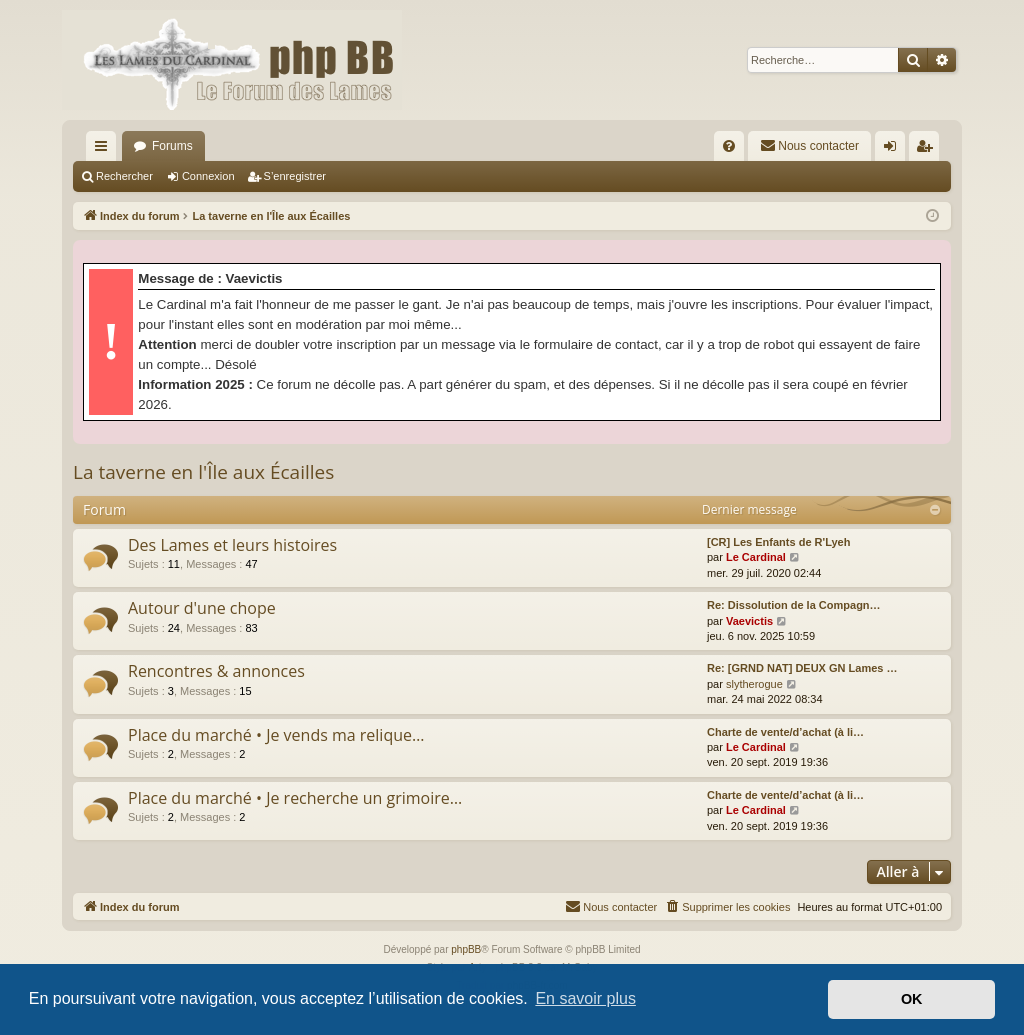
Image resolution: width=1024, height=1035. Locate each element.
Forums (172, 146)
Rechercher (124, 176)
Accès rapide (105, 150)
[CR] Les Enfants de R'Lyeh (778, 542)
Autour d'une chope (202, 608)
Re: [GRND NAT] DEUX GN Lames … (802, 668)
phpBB (466, 949)
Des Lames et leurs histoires (232, 545)
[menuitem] (729, 146)
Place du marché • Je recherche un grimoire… (295, 798)
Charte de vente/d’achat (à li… (785, 732)
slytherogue (754, 684)
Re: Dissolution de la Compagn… (794, 605)
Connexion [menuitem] (894, 150)
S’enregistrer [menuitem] (928, 150)
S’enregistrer (295, 176)
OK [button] (912, 999)
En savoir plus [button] (585, 998)
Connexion (208, 176)
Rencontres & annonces (216, 671)
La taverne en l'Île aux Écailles (203, 472)
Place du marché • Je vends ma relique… (276, 735)
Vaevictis (749, 621)
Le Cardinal (756, 557)
